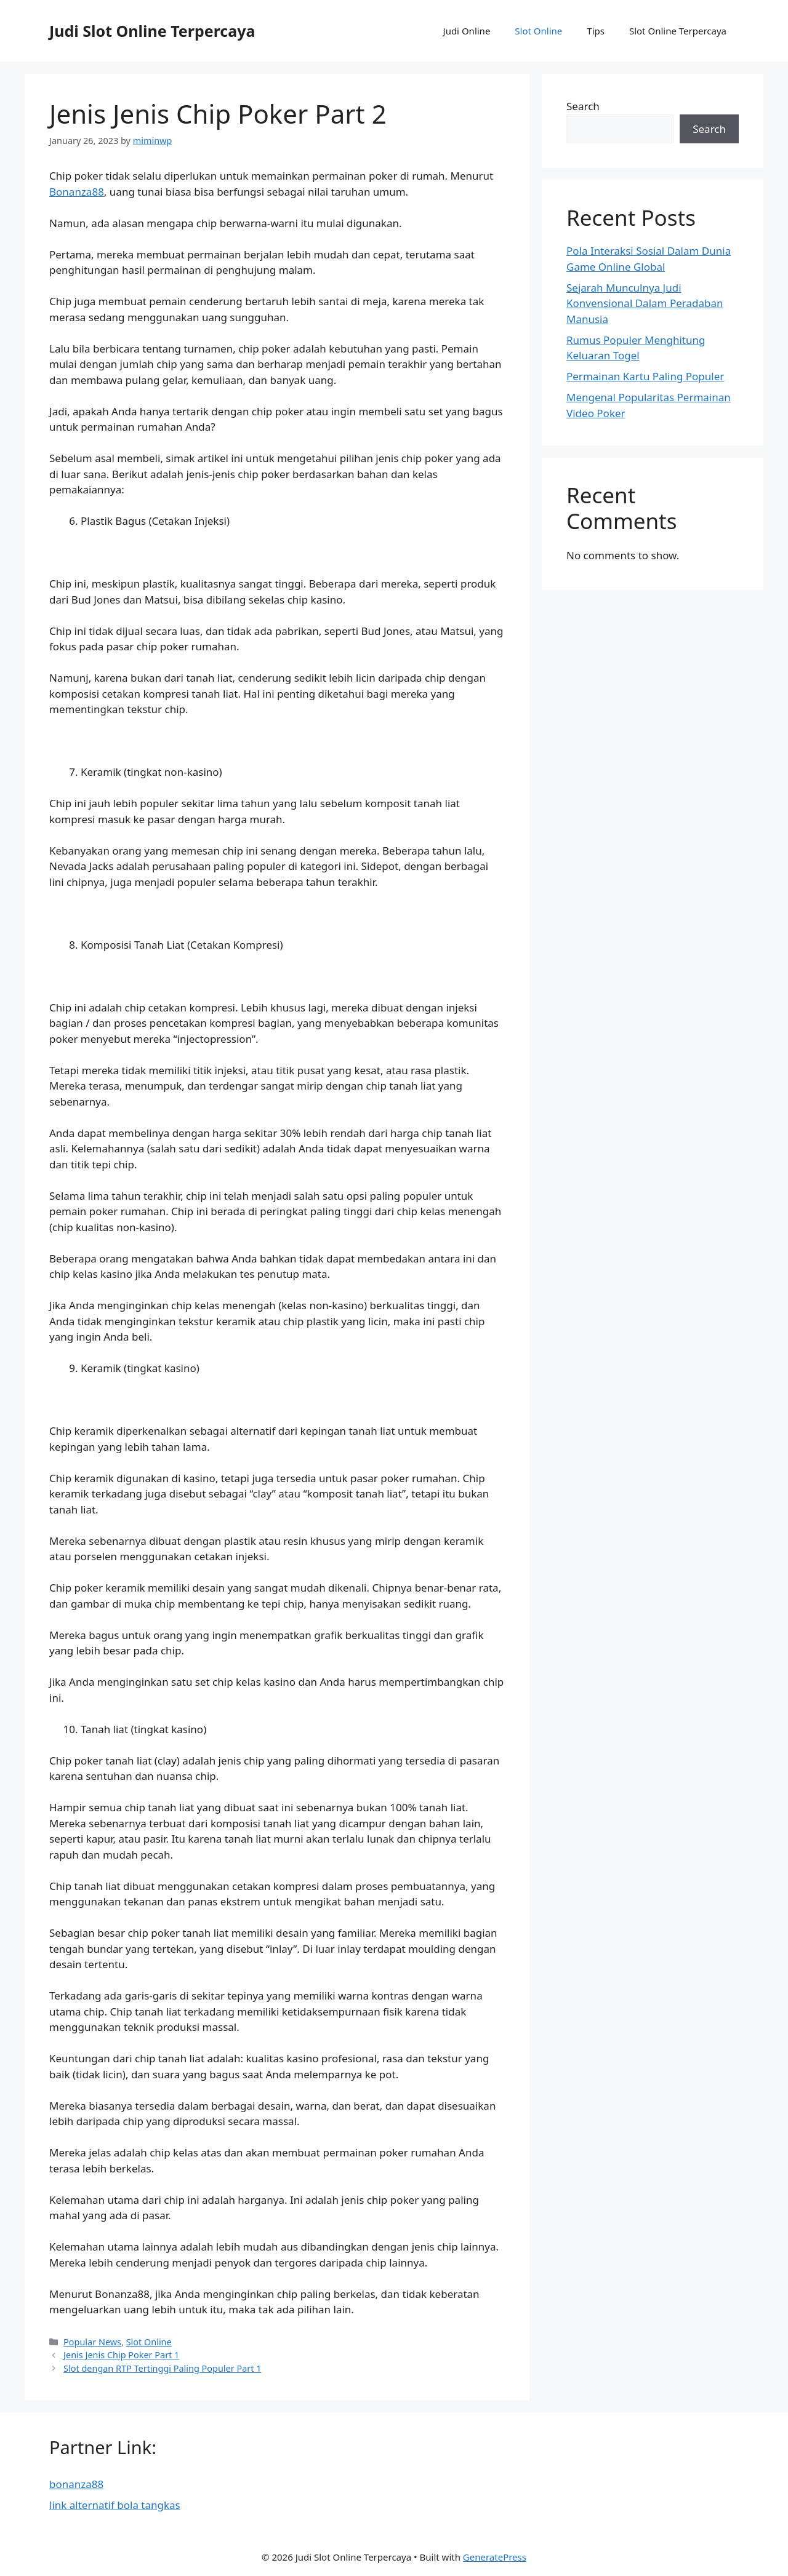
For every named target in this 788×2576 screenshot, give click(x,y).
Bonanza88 (76, 192)
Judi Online (467, 31)
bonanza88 (76, 2484)
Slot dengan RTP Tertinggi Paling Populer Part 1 (162, 2368)
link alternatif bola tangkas (114, 2505)
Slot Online (538, 31)
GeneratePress (494, 2557)
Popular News (92, 2342)
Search (583, 106)
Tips (596, 31)
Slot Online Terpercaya (677, 31)
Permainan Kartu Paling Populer (645, 376)
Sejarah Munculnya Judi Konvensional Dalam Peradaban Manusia (644, 303)
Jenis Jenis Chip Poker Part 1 (121, 2355)
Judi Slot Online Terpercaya (152, 30)
